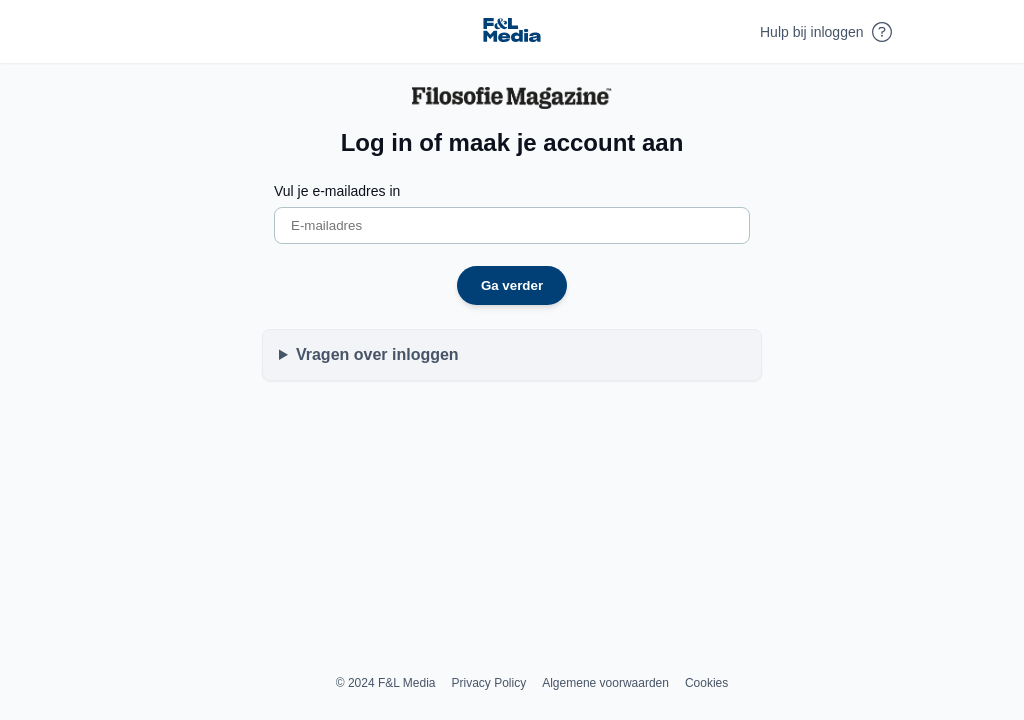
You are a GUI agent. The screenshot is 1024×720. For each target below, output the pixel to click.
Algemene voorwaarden (605, 683)
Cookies (706, 683)
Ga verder (512, 285)
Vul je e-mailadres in (337, 191)
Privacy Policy (489, 683)
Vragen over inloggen (377, 354)
